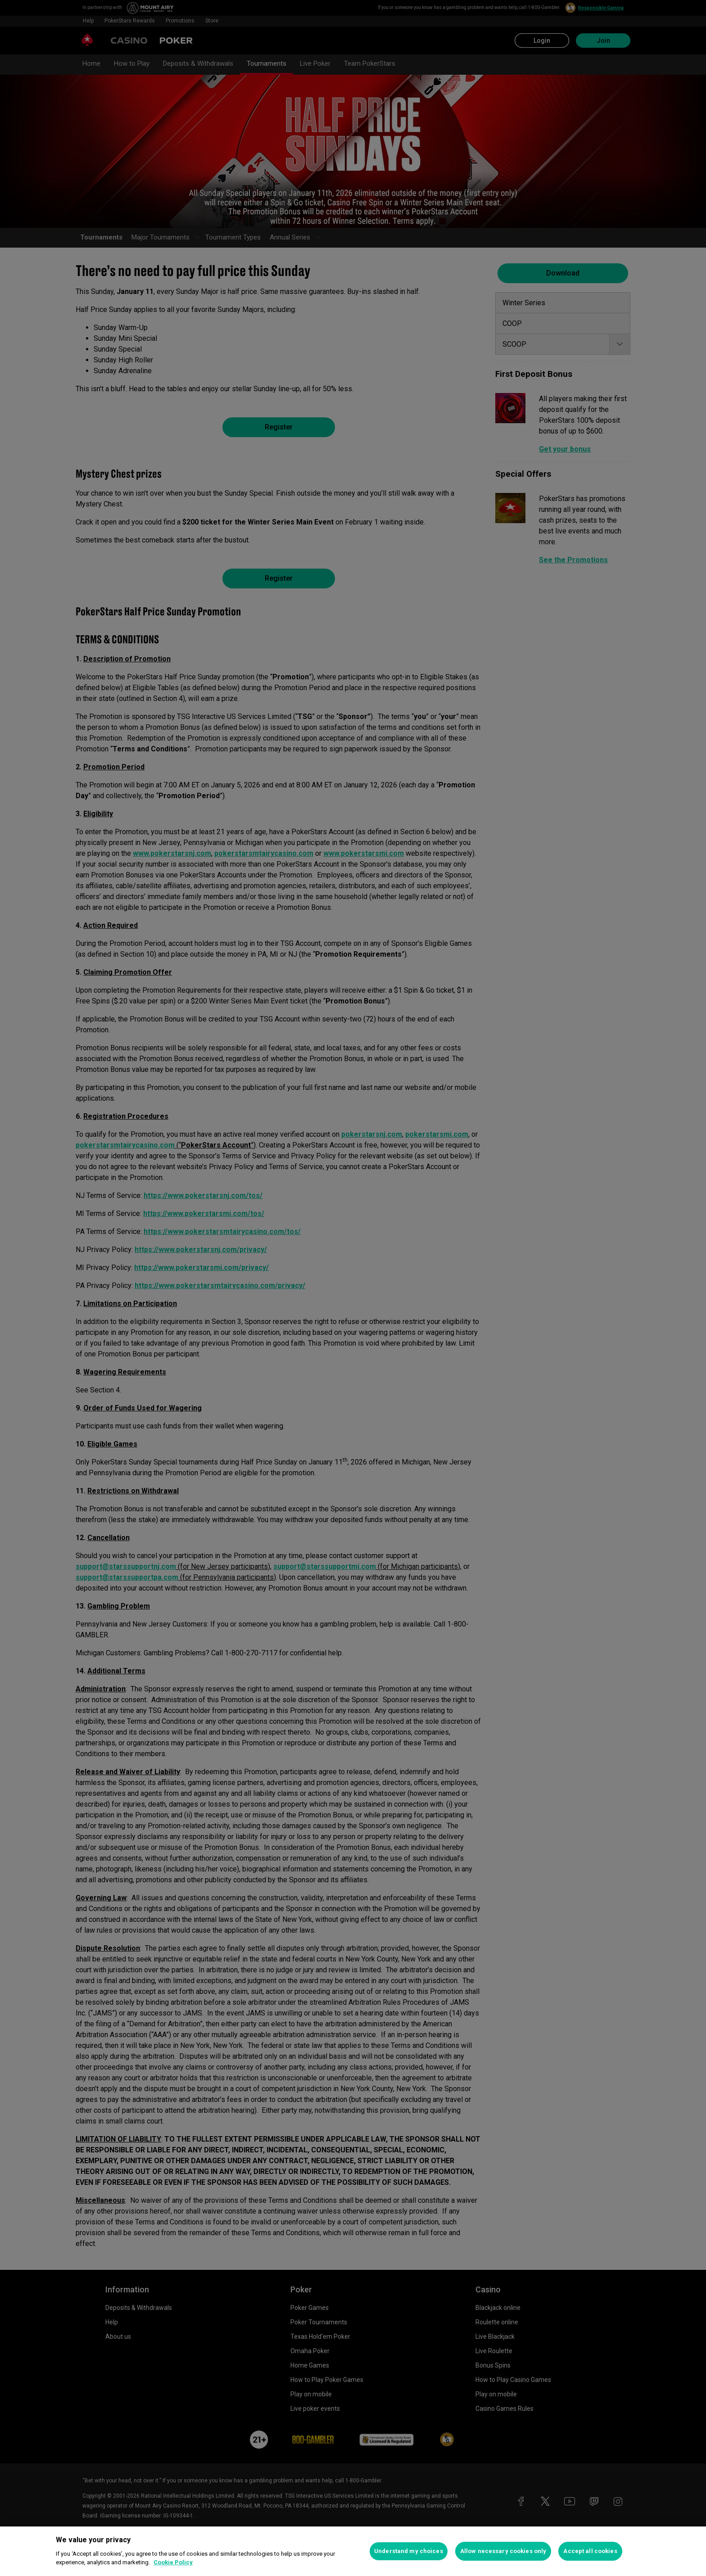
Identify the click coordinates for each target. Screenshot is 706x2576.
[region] (353, 2551)
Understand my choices (408, 2551)
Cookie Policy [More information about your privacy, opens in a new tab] (173, 2562)
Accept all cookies (590, 2551)
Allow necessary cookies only (503, 2551)
